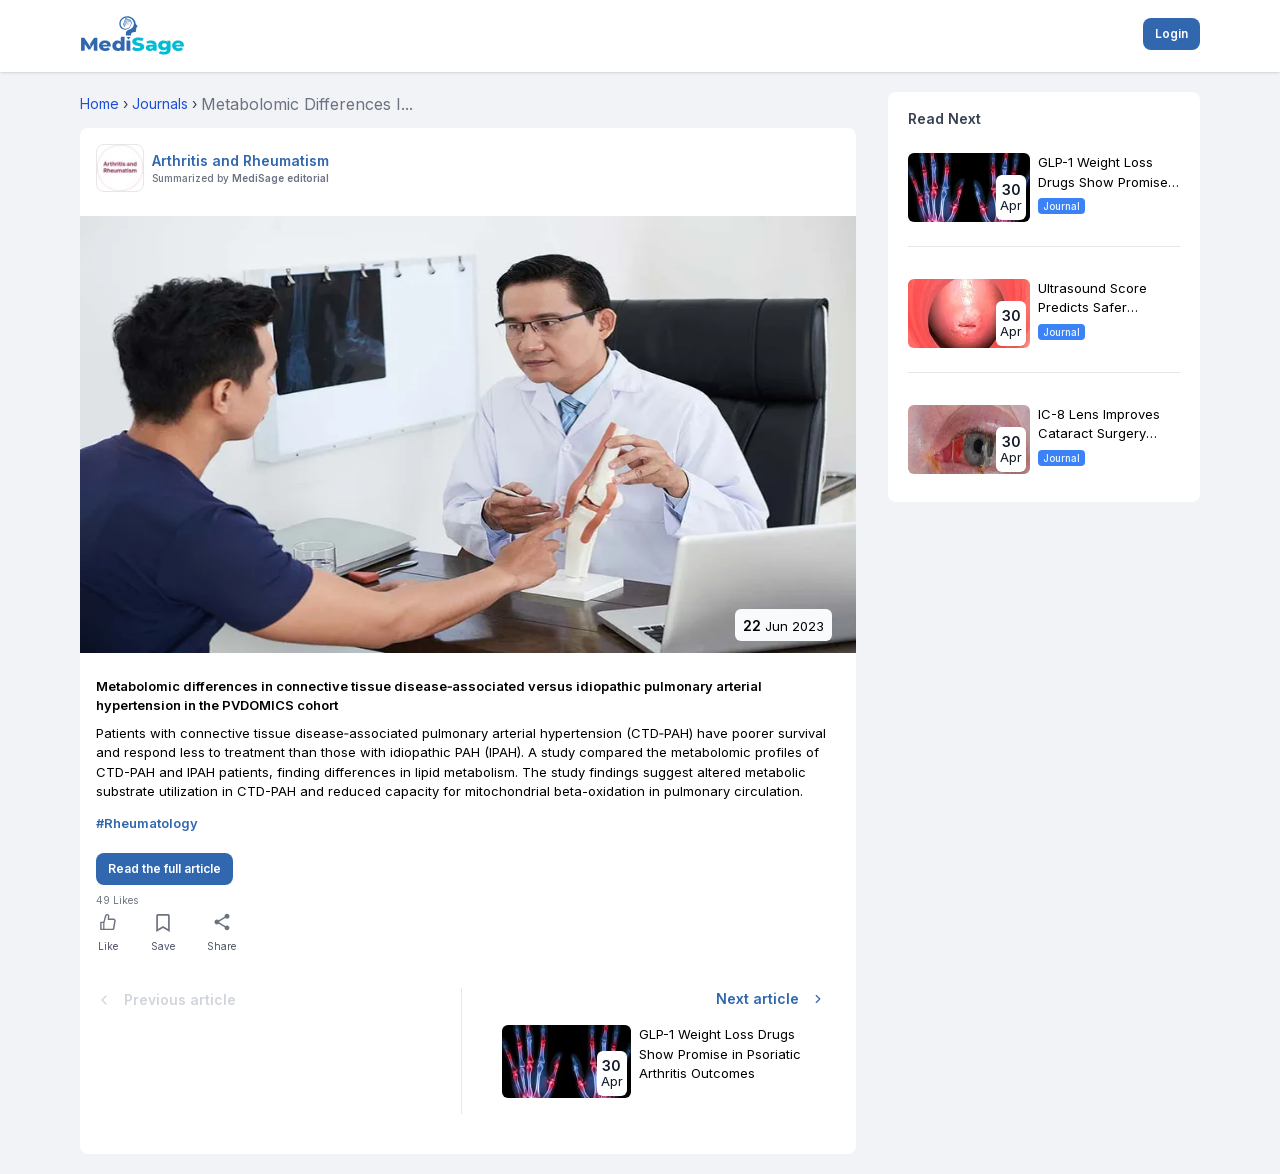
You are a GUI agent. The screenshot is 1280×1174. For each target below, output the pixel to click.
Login (1171, 33)
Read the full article (164, 868)
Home (99, 103)
